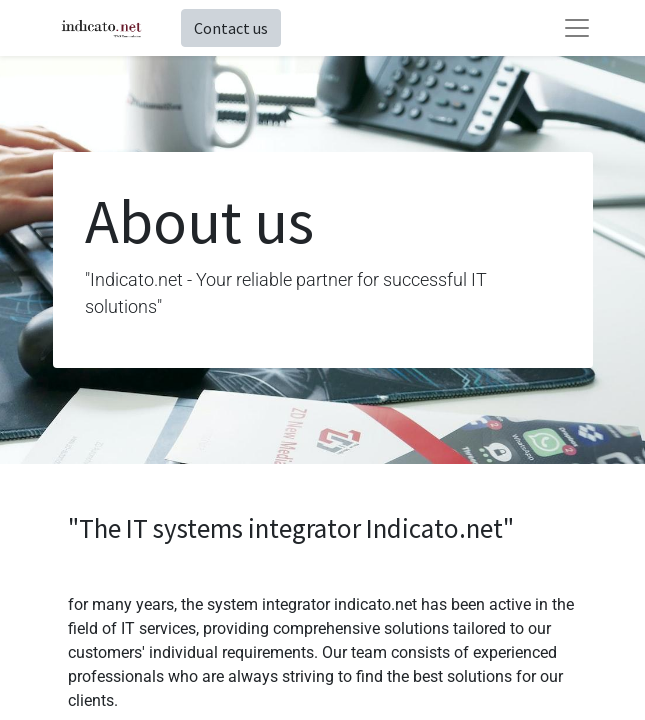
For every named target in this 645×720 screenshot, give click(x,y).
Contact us (231, 28)
